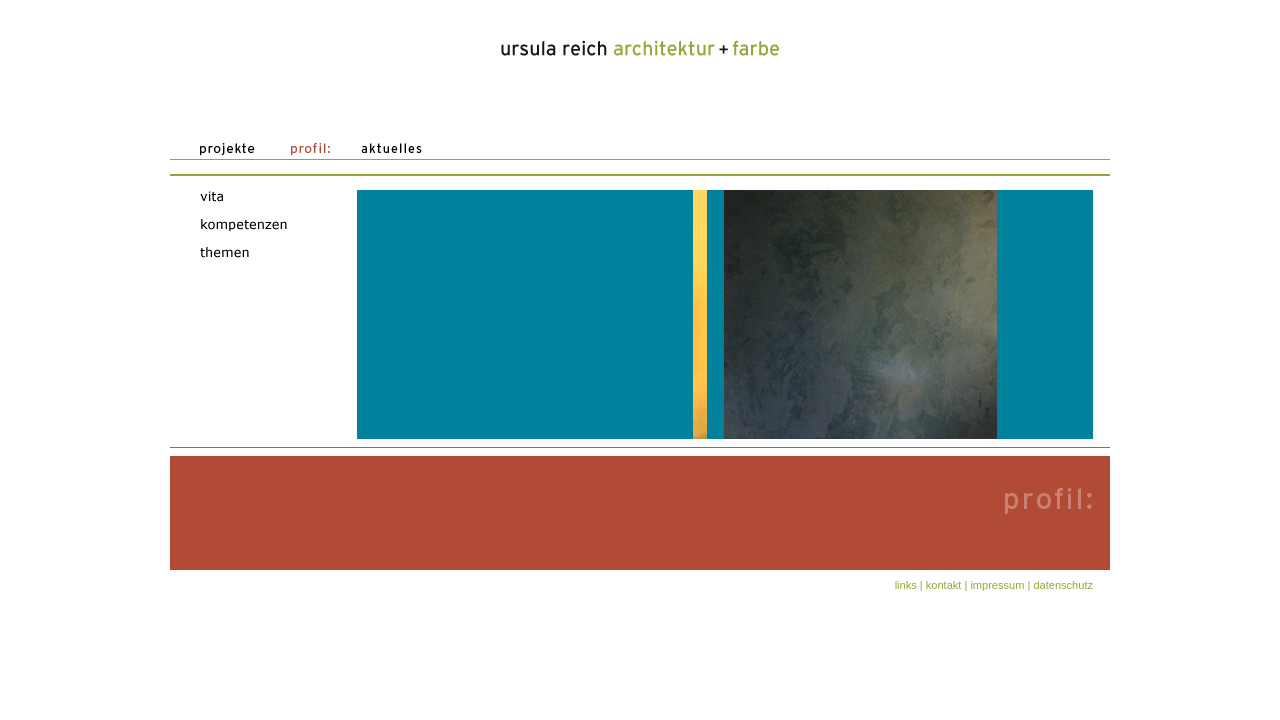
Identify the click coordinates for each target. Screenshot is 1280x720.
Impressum (997, 585)
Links (906, 585)
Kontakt (944, 585)
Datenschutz (1063, 585)
